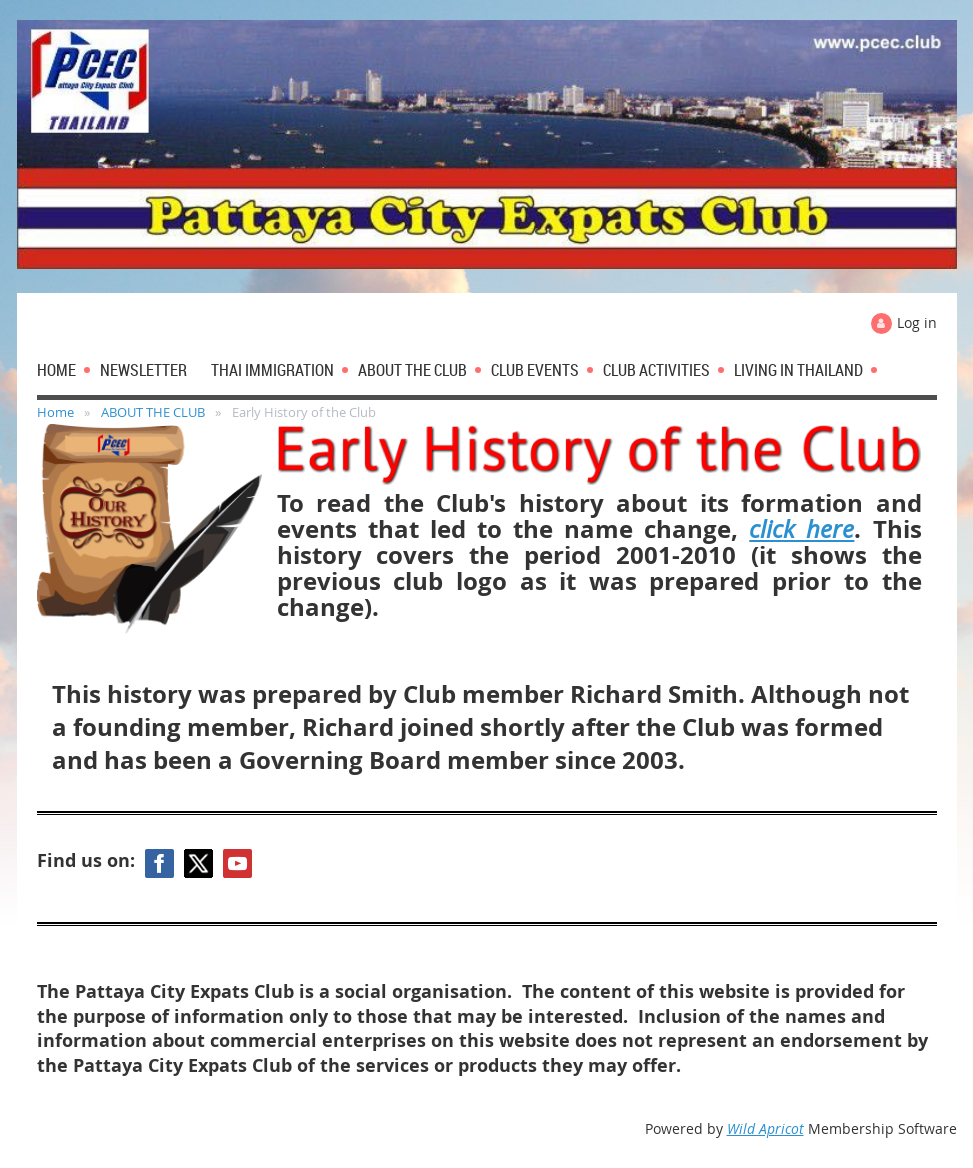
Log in (917, 322)
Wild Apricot (765, 1128)
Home (55, 412)
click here (801, 529)
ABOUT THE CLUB (153, 412)
